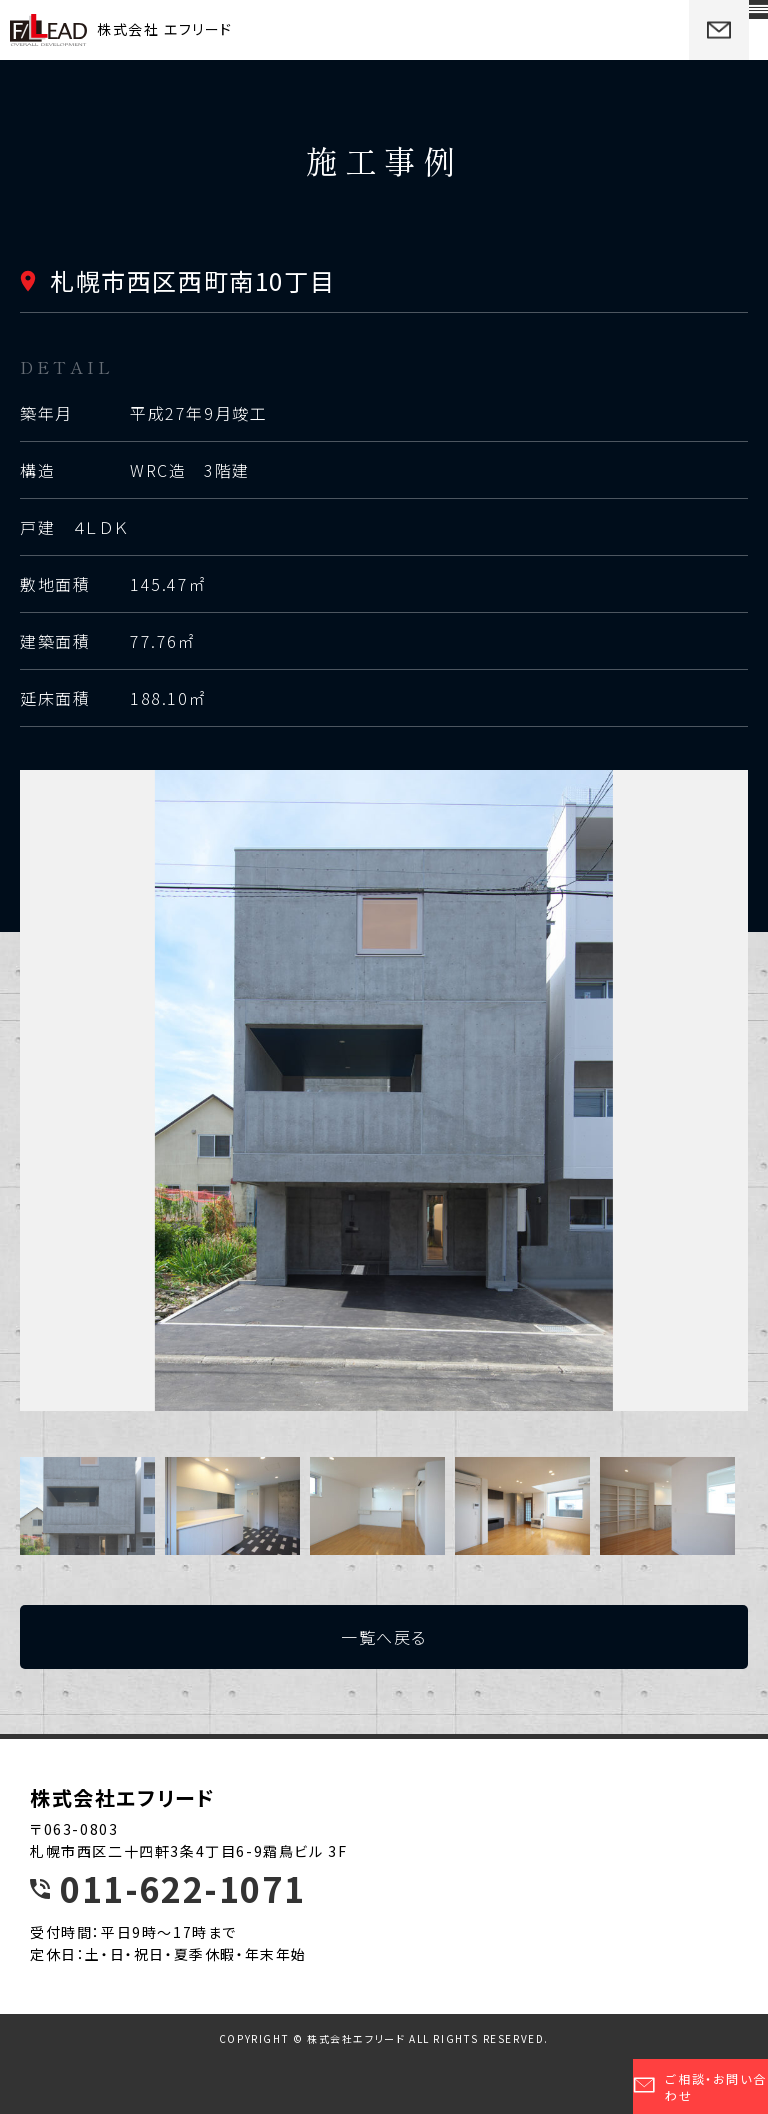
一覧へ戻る (384, 1637)
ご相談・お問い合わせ (699, 2087)
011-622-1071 (182, 1889)
